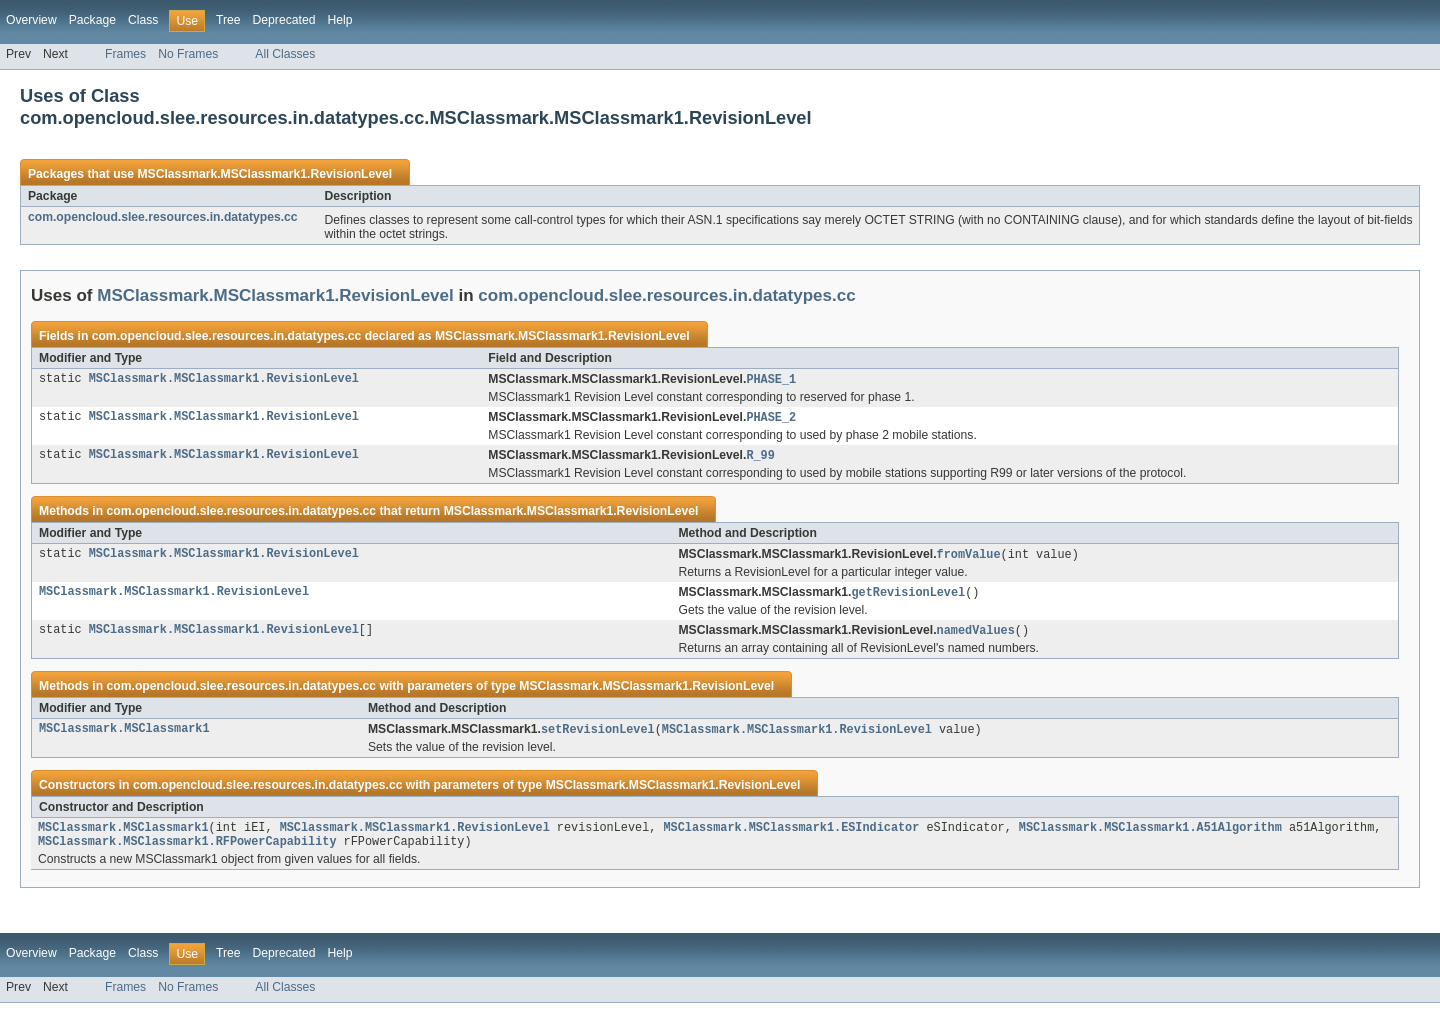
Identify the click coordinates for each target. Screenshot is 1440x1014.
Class (143, 20)
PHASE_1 (771, 380)
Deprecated (284, 20)
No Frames (188, 54)
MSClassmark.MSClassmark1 (124, 736)
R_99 (760, 458)
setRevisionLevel (598, 736)
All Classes (285, 54)
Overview (31, 20)
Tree (228, 20)
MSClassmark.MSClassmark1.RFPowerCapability (187, 852)
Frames (125, 54)
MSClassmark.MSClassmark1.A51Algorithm (1150, 836)
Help (339, 20)
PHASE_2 (771, 419)
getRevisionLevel (908, 597)
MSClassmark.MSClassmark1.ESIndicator (791, 836)
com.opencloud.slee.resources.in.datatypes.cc (163, 217)
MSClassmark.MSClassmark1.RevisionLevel (264, 174)
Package (92, 20)
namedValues (976, 636)
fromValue (969, 558)
